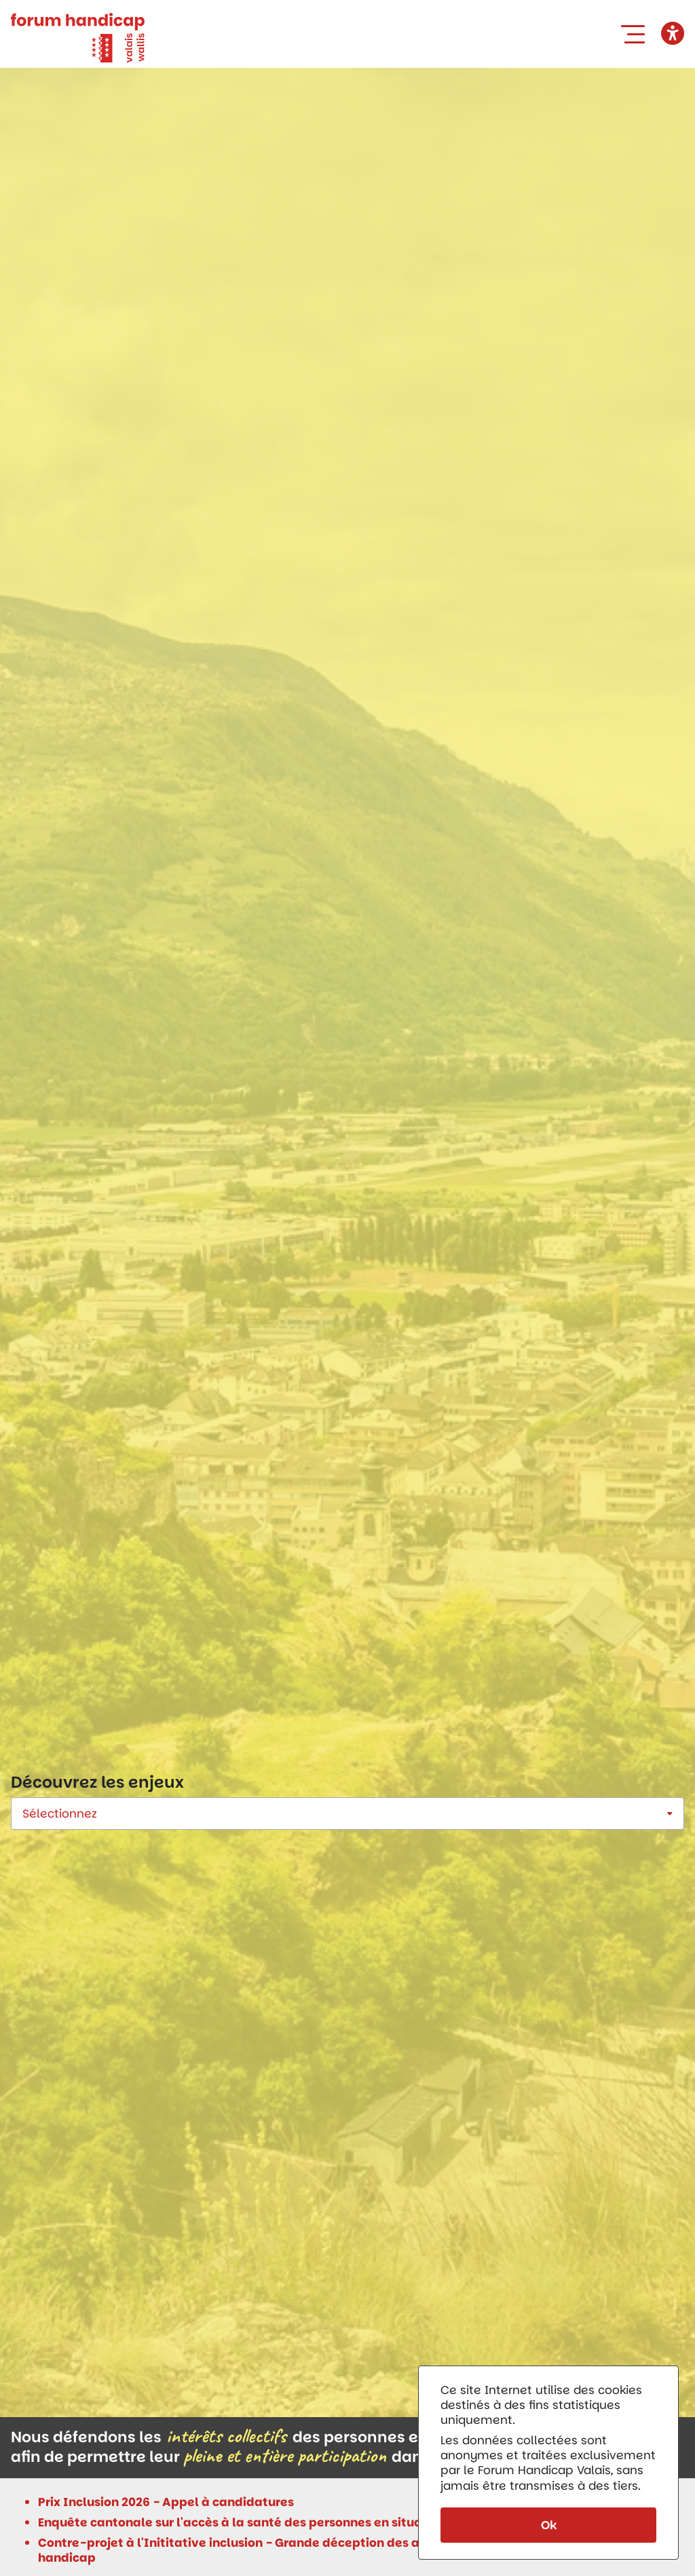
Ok (549, 2525)
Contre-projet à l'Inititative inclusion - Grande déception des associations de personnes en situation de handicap (351, 2550)
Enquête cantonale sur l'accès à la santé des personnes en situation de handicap (281, 2522)
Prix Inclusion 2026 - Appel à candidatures (166, 2502)
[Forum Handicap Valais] (78, 37)
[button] (635, 34)
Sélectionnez (59, 1813)
